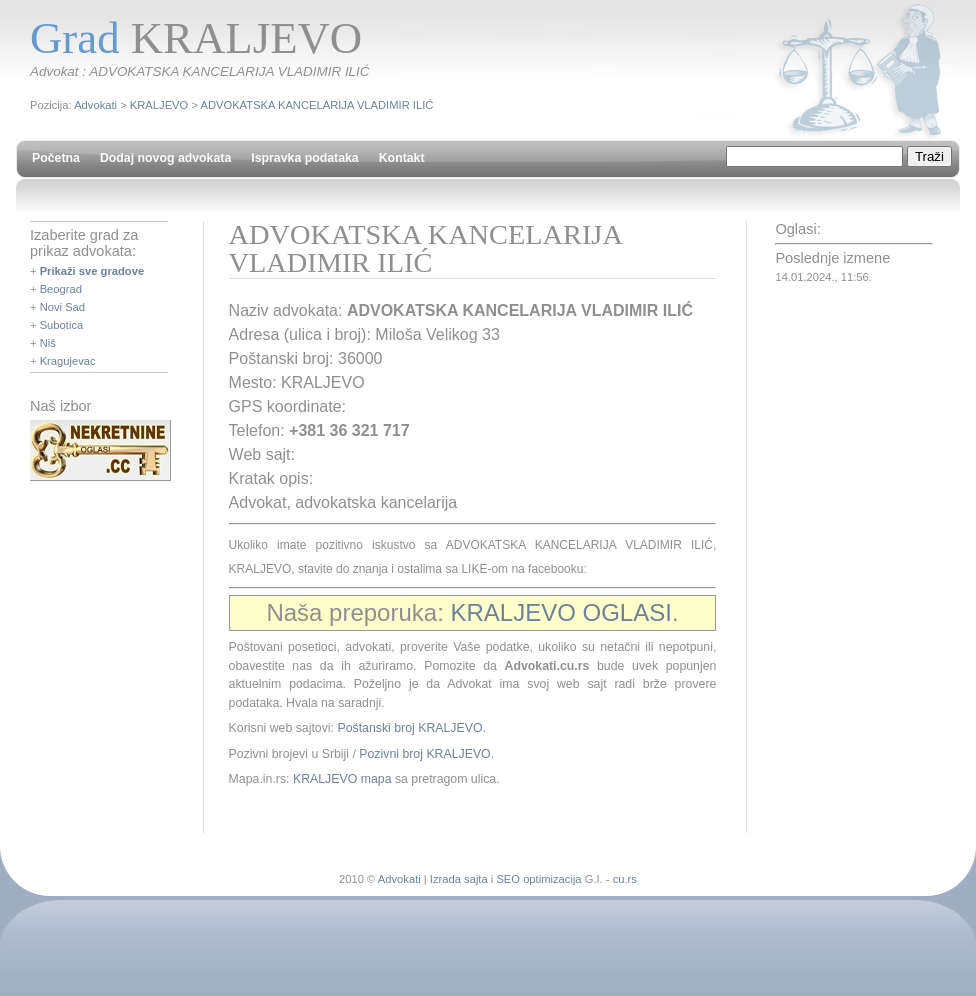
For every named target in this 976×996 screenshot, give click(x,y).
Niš (48, 343)
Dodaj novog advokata (165, 158)
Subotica (62, 325)
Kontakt (402, 158)
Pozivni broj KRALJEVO (424, 754)
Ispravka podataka (304, 158)
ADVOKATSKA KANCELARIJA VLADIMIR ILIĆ (316, 105)
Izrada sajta (459, 879)
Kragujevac (68, 361)
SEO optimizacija (538, 879)
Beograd (61, 289)
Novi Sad (62, 307)
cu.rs (625, 879)
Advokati (95, 105)
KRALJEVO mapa (342, 779)
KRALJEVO (159, 105)
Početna (56, 158)
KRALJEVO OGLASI (560, 612)
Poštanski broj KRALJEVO (409, 728)
